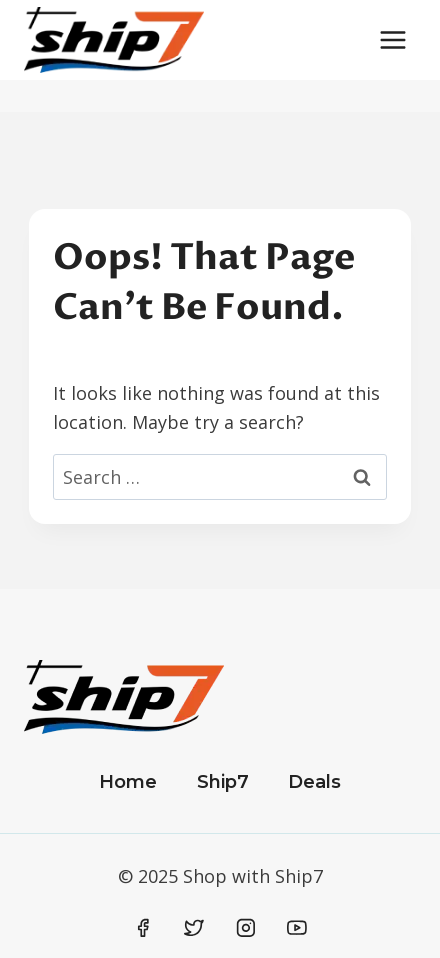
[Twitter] (194, 928)
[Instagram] (246, 928)
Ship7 (223, 782)
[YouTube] (297, 928)
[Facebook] (143, 928)
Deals (314, 782)
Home (128, 782)
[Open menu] (392, 39)
